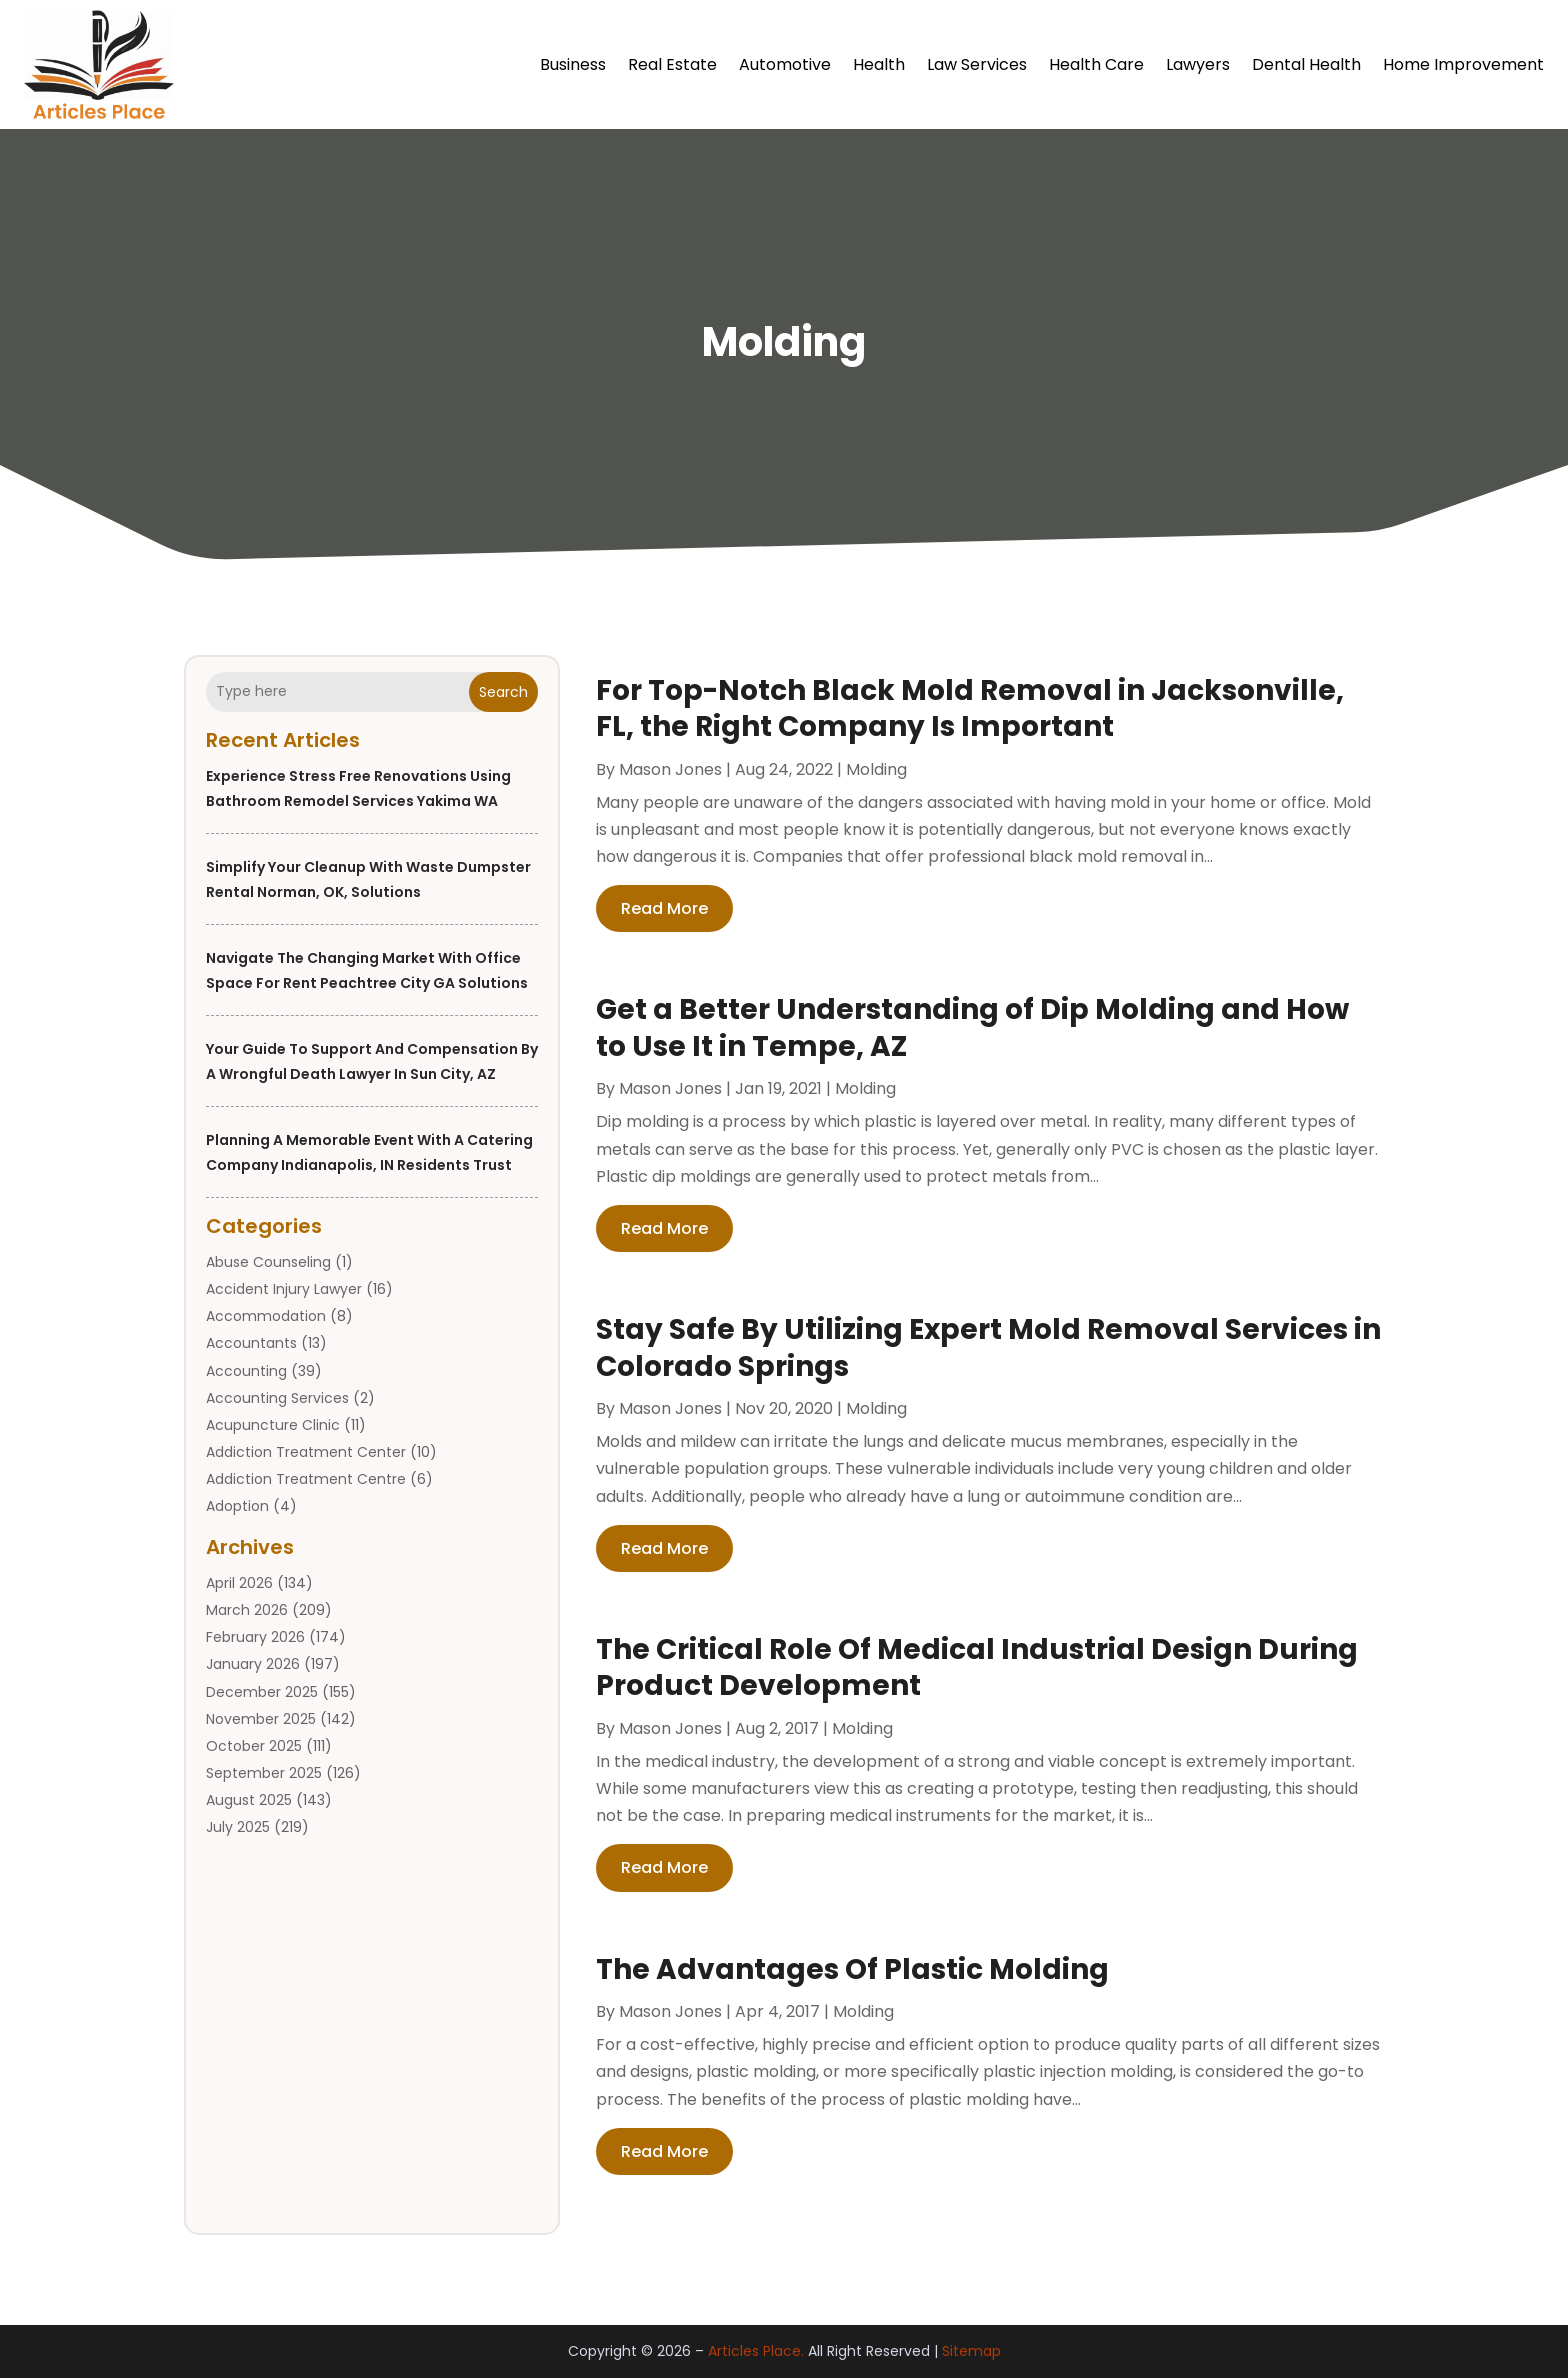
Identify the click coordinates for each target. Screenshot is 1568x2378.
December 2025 (262, 1692)
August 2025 (249, 1800)
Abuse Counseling (268, 1262)
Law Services (977, 64)
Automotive (785, 64)
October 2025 (254, 1746)
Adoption (237, 1506)
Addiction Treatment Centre (306, 1479)
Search (503, 692)
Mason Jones (670, 769)
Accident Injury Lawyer (284, 1289)
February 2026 (255, 1637)
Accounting (246, 1371)
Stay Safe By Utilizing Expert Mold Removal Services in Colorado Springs (988, 1347)
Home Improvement (1463, 64)
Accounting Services (277, 1398)
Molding (876, 769)
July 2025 (238, 1827)
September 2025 (264, 1773)
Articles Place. (756, 2351)
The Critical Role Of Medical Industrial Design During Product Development (977, 1667)
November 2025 (261, 1719)
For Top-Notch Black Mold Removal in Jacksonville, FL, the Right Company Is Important (970, 708)
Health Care (1096, 64)
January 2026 (253, 1664)
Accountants (251, 1343)
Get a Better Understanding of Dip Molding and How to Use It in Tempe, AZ (972, 1027)
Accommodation (266, 1316)
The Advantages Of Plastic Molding (852, 1969)
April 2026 (239, 1583)
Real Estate (672, 64)
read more (664, 908)
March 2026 (247, 1610)
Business (573, 64)
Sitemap (971, 2351)
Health (879, 64)
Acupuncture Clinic (273, 1425)
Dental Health (1306, 64)
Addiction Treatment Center (306, 1452)
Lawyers (1198, 64)
